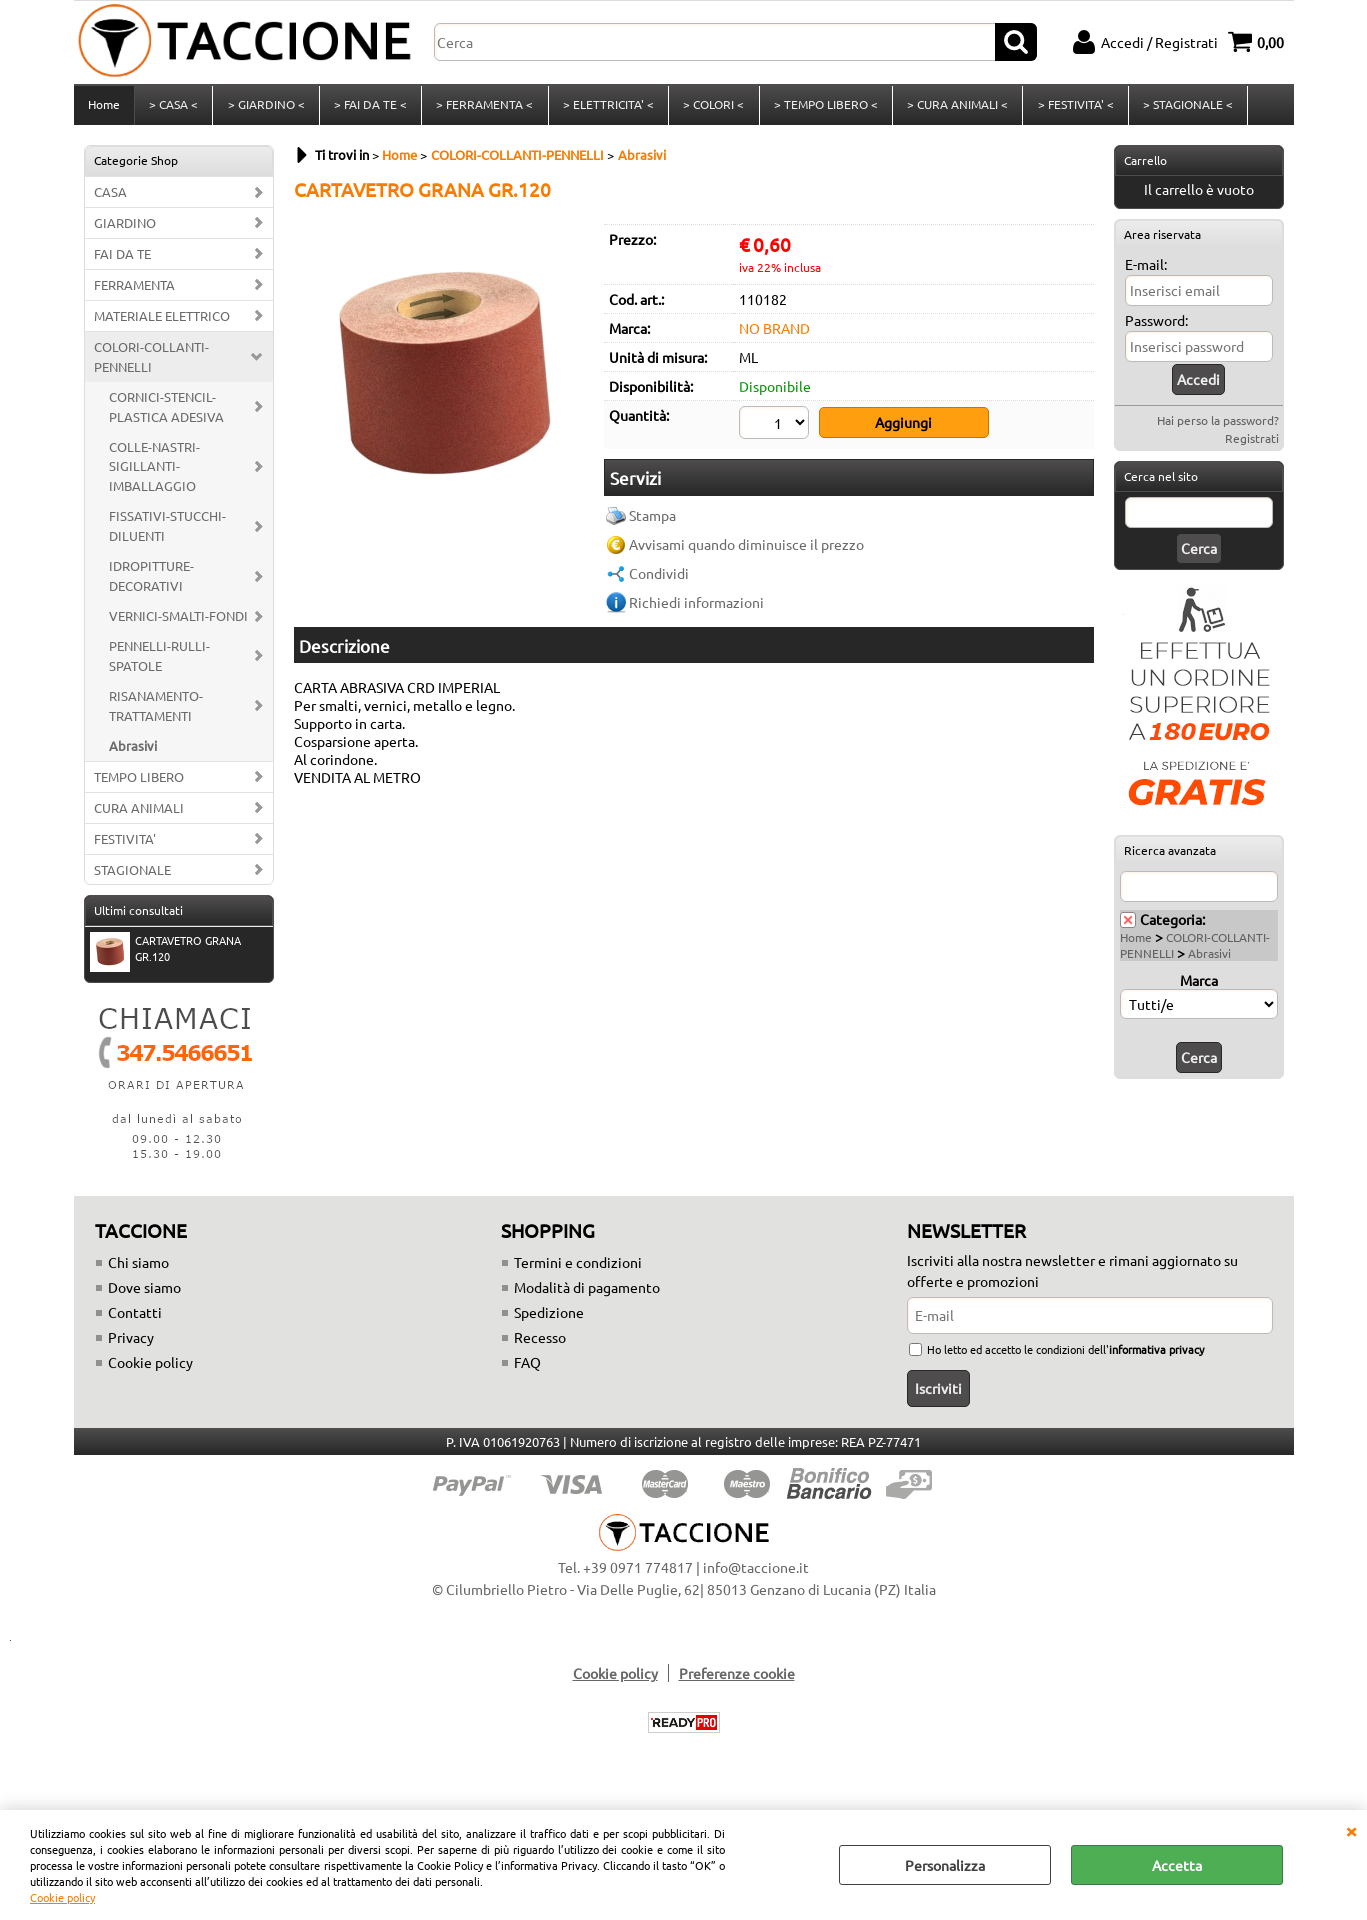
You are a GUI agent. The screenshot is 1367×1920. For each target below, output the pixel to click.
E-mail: (1146, 270)
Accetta (1177, 1865)
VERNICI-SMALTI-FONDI (178, 621)
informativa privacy (1156, 1356)
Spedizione (549, 1319)
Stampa (652, 520)
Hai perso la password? (1218, 426)
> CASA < (173, 108)
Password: (1156, 326)
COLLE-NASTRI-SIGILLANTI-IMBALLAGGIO (154, 472)
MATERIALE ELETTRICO (162, 321)
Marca (1199, 986)
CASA (110, 197)
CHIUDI (1351, 1830)
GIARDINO (125, 228)
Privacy (131, 1344)
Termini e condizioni (578, 1269)
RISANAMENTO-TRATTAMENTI (156, 711)
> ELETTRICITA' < (606, 108)
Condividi (659, 578)
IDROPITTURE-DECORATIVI (151, 581)
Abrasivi (133, 751)
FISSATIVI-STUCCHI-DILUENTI (167, 532)
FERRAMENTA (134, 290)
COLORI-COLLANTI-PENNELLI (151, 362)
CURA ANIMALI (139, 813)
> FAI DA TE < (369, 108)
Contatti (135, 1319)
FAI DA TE (122, 259)
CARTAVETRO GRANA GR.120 (165, 956)
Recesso (540, 1344)
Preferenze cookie (737, 1679)
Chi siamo (138, 1269)
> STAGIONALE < (1184, 108)
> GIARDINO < (265, 108)
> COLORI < (711, 108)
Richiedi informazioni (696, 607)
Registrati (1252, 444)
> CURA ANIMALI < (954, 108)
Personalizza (945, 1865)
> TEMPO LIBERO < (823, 108)
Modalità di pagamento (587, 1294)
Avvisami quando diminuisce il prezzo (746, 549)
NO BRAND (774, 334)
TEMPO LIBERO (139, 782)
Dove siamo (144, 1294)
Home (104, 108)
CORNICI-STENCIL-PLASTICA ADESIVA (166, 412)
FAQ (527, 1369)
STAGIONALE (132, 875)
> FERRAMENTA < (483, 108)
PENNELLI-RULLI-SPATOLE (159, 661)
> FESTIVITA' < (1072, 108)
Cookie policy (62, 1897)
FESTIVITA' (125, 844)
